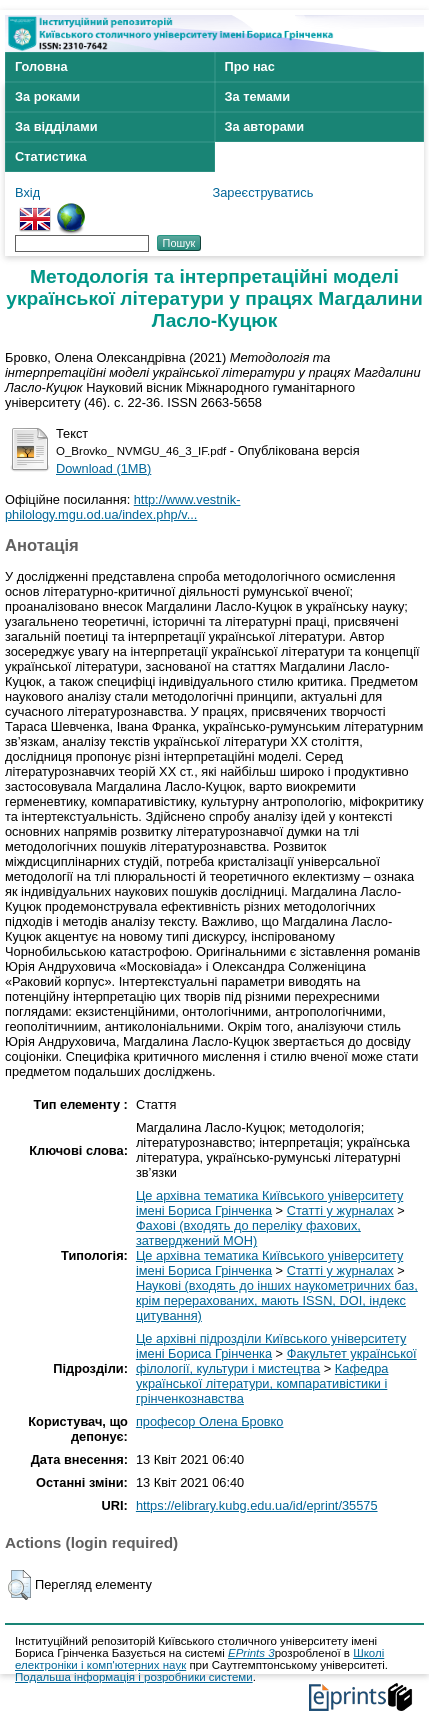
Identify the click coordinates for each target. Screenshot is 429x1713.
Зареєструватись (263, 192)
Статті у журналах (340, 1210)
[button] (19, 1585)
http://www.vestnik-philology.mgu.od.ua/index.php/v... (122, 507)
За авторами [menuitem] (265, 126)
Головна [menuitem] (41, 66)
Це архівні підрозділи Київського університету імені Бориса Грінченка (271, 1346)
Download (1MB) (103, 468)
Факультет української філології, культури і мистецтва (276, 1361)
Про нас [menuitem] (250, 66)
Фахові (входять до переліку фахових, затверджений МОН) (248, 1233)
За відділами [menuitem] (56, 126)
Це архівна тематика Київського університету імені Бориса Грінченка (269, 1203)
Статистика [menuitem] (51, 156)
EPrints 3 (251, 1653)
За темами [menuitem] (258, 96)
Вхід (27, 192)
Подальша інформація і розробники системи (134, 1677)
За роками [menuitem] (47, 96)
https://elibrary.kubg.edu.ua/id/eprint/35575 (257, 1505)
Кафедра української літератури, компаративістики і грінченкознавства (262, 1383)
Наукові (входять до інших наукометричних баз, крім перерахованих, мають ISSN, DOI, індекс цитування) (277, 1300)
